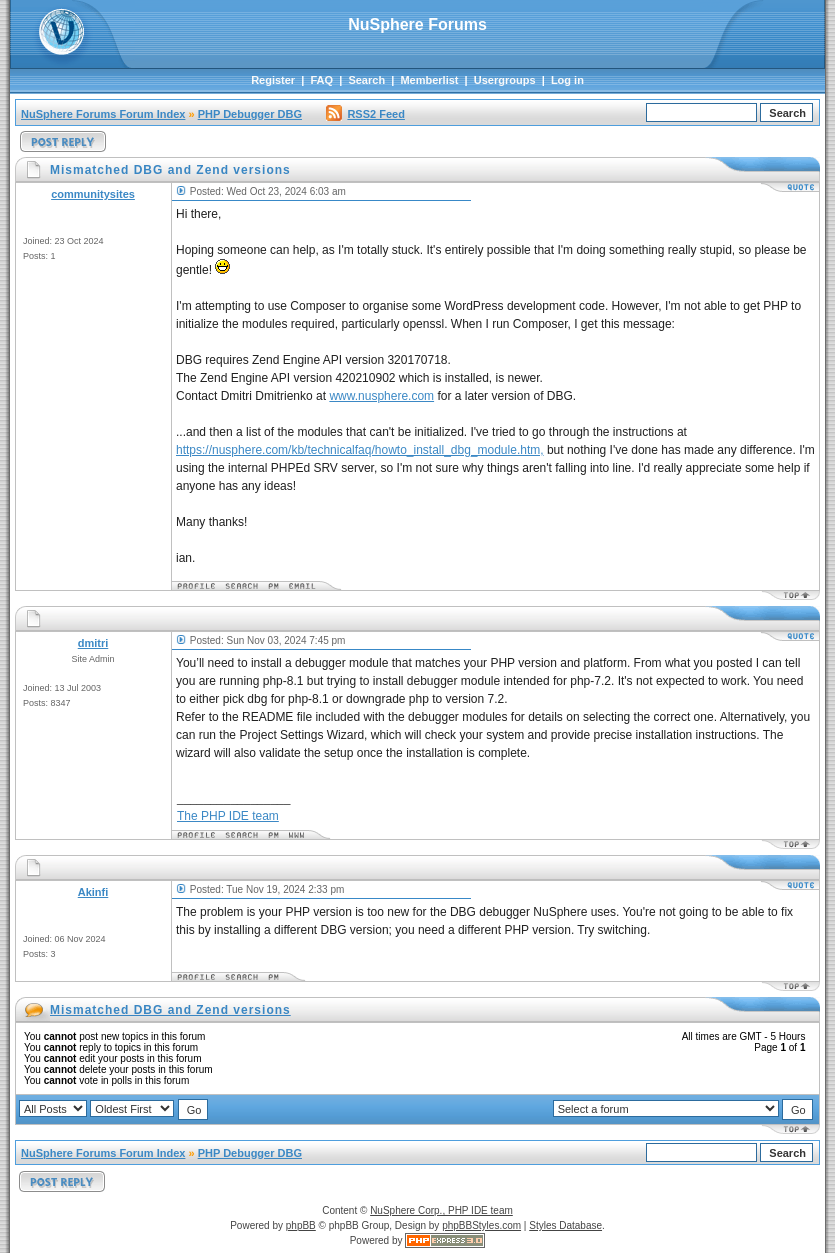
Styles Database (565, 1225)
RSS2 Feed (365, 114)
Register (273, 80)
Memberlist (429, 80)
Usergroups (505, 80)
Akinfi (93, 892)
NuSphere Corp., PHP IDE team (441, 1210)
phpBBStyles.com (481, 1225)
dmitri (93, 643)
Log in (567, 80)
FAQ (321, 80)
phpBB (301, 1225)
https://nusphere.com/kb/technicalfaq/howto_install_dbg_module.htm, (360, 450)
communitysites (93, 194)
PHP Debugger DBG (250, 114)
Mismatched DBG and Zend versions (170, 1010)
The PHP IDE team (228, 816)
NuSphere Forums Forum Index (103, 114)
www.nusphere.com (381, 396)
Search (366, 80)
